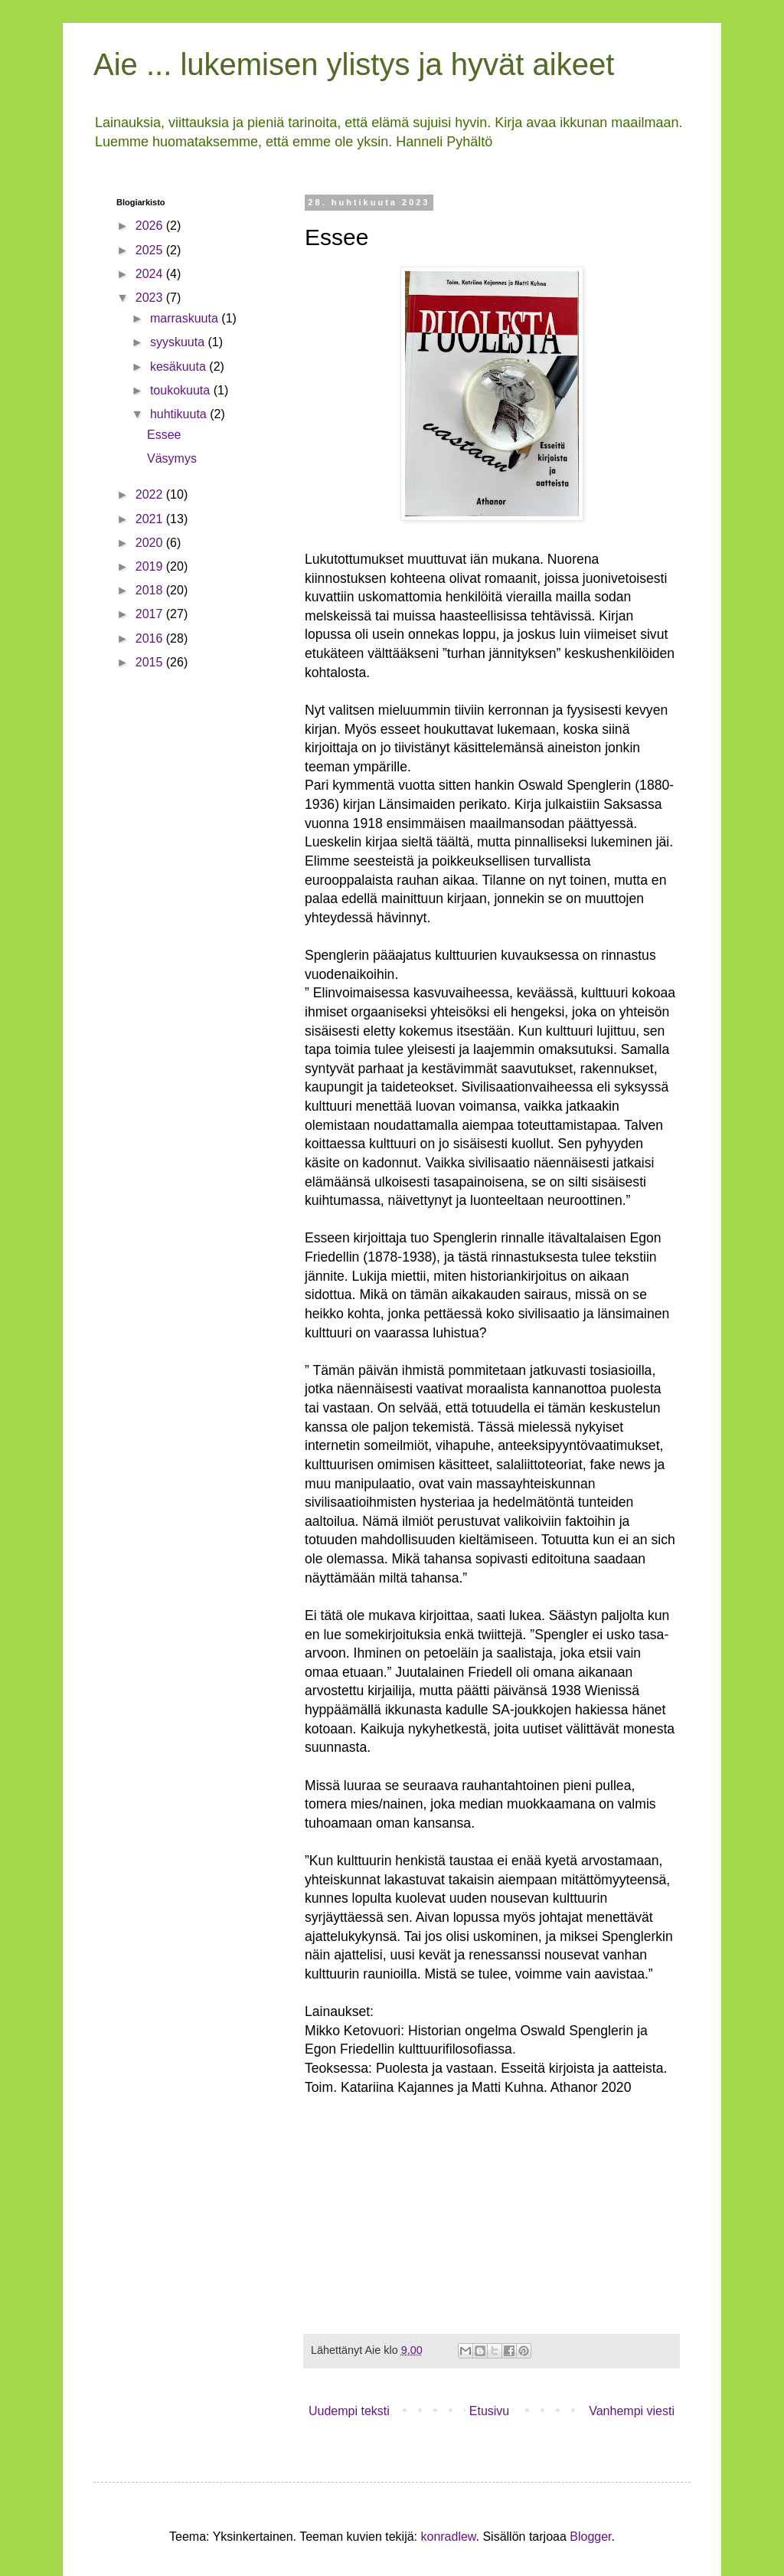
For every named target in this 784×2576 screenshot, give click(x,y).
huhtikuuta (180, 414)
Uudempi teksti (349, 2410)
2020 (151, 542)
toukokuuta (182, 390)
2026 (151, 225)
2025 (151, 250)
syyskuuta (179, 342)
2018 (151, 590)
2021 (151, 518)
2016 (151, 638)
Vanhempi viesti (632, 2410)
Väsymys (172, 458)
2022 (151, 494)
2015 (151, 662)
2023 (151, 297)
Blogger (590, 2536)
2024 (151, 273)
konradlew (447, 2536)
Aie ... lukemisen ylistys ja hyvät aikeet (353, 64)
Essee (164, 434)
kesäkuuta (179, 366)
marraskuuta (185, 318)
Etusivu (489, 2410)
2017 (151, 613)
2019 (151, 566)
